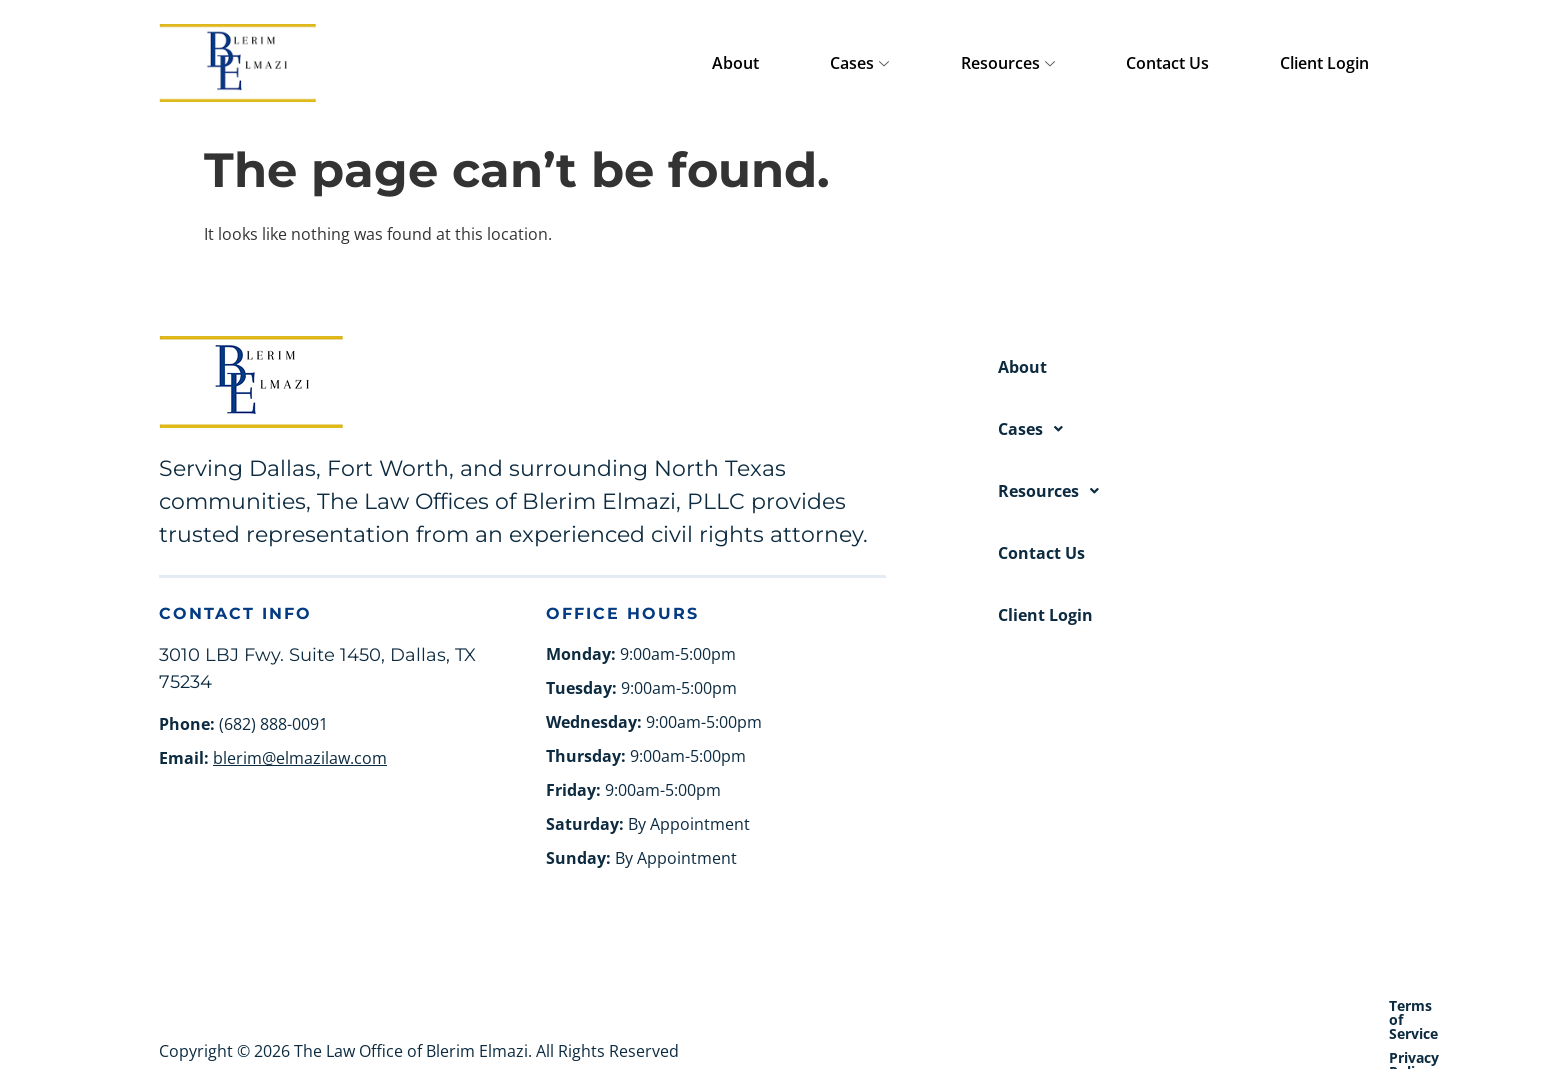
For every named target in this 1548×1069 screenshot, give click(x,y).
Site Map (1359, 1005)
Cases (997, 64)
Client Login (1344, 63)
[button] (1193, 429)
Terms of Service (1129, 1005)
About (912, 63)
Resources (1106, 64)
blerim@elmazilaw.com (300, 758)
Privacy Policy (1257, 1005)
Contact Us (1226, 63)
